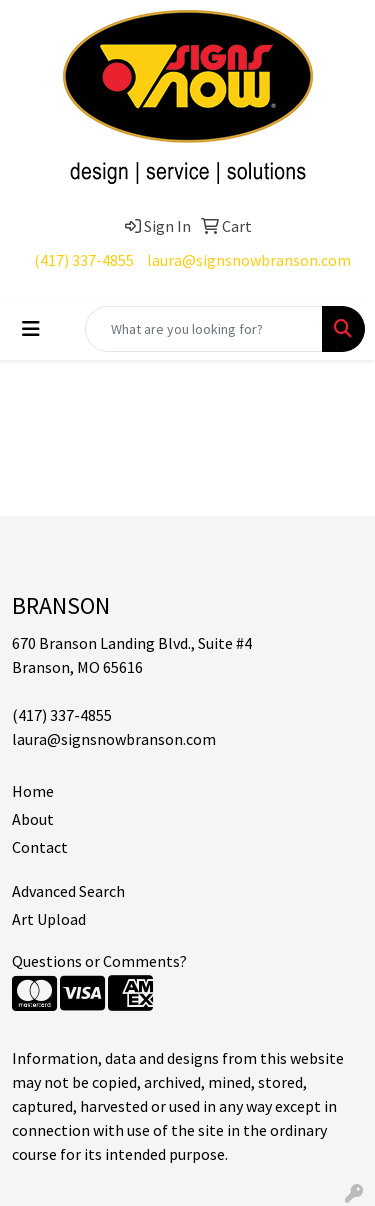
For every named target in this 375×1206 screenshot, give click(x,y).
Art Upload (49, 919)
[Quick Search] (204, 329)
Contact (40, 847)
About (33, 819)
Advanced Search (68, 891)
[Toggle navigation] (31, 329)
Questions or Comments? (99, 961)
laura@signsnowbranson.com (249, 260)
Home (33, 791)
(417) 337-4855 (84, 260)
